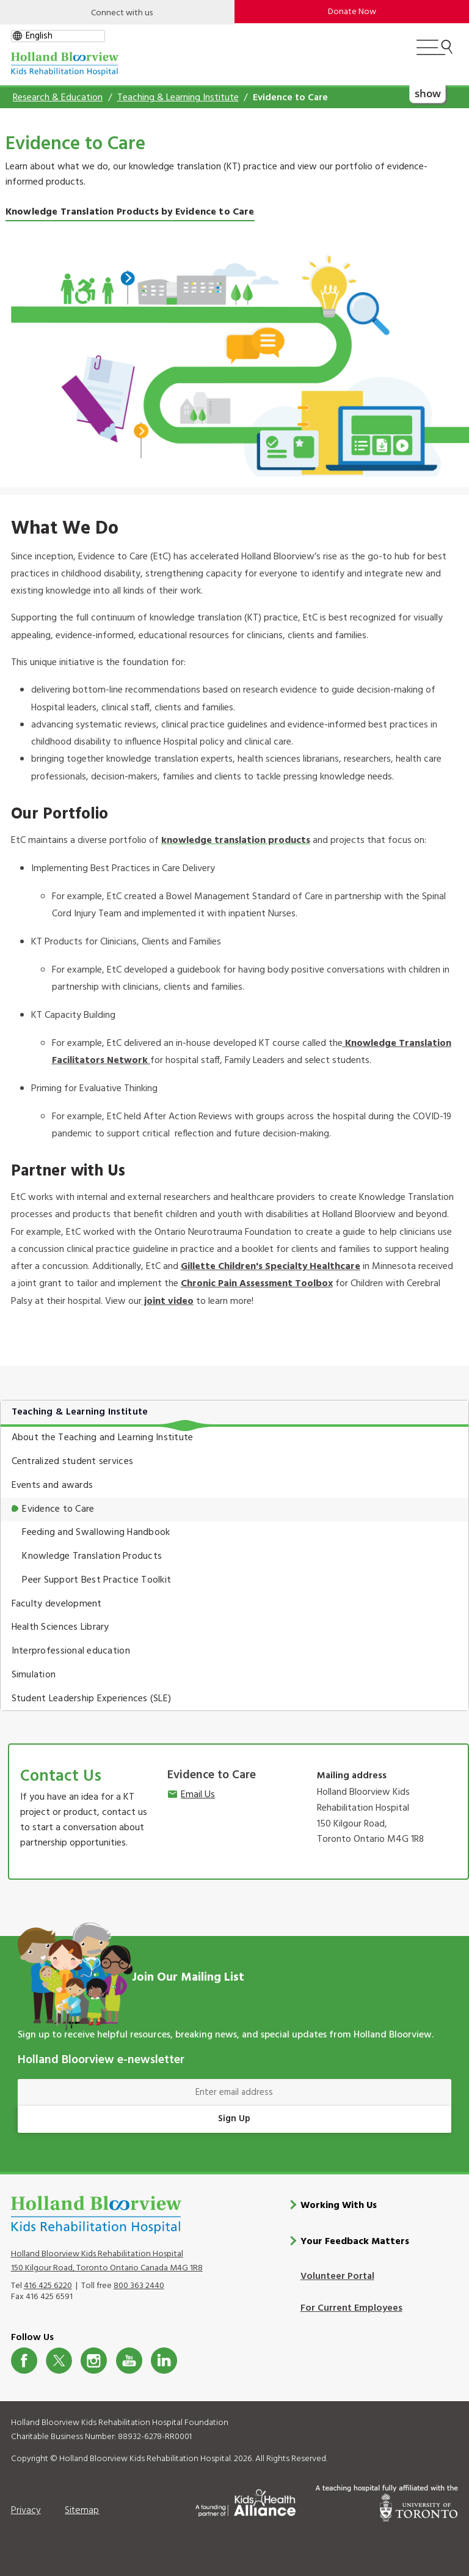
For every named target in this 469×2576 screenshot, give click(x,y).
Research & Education (58, 98)
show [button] (427, 93)
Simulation (34, 1675)
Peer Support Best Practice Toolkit (96, 1580)
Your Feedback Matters (354, 2241)
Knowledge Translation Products (92, 1556)
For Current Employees (351, 2308)
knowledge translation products (235, 840)
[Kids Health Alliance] (245, 2500)
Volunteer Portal (337, 2276)
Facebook (24, 2360)
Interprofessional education (71, 1651)
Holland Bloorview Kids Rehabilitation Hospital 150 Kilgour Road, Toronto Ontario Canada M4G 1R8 (107, 2261)
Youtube (129, 2360)
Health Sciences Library (60, 1627)
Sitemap (82, 2510)
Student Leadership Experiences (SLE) (92, 1699)
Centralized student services (72, 1462)
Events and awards (52, 1485)
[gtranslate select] (58, 36)
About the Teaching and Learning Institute (103, 1438)
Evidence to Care (58, 1509)
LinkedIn (164, 2360)
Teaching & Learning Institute (178, 98)
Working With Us (338, 2206)
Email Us (198, 1795)
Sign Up (234, 2118)
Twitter (59, 2360)
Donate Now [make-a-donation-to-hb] (352, 12)
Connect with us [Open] (122, 13)
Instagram (94, 2360)
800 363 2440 (139, 2285)
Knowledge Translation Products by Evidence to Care (130, 212)
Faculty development (57, 1604)
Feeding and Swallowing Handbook (96, 1532)
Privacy (26, 2510)
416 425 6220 (48, 2285)
